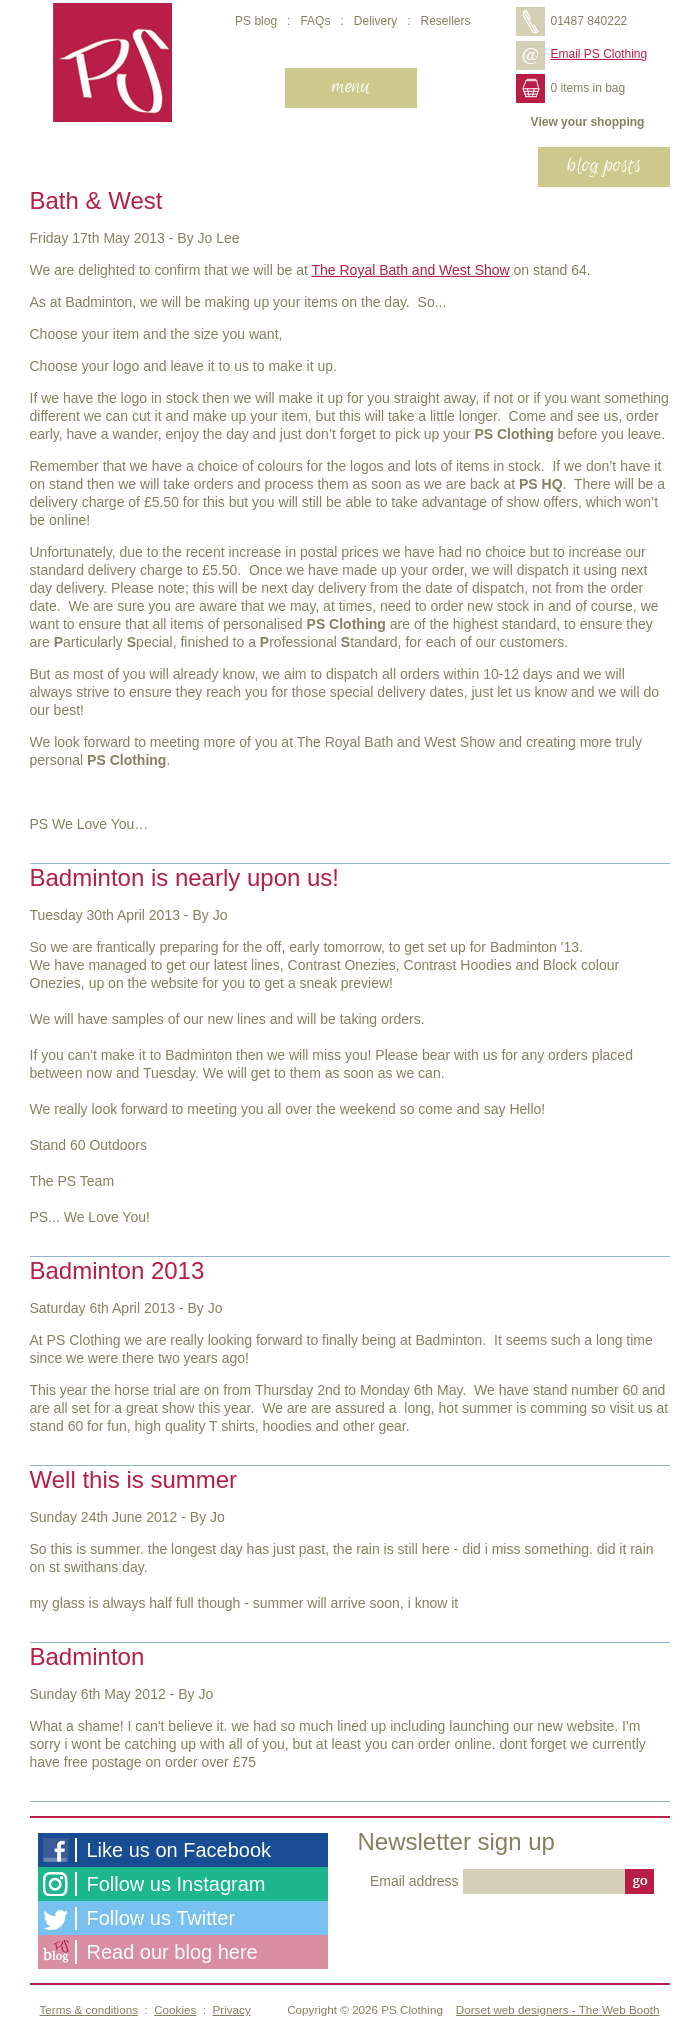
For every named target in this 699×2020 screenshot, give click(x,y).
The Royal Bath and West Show (410, 270)
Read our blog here (150, 1952)
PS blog (256, 21)
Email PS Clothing (582, 54)
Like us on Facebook (157, 1850)
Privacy (232, 2009)
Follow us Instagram (154, 1884)
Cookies (175, 2009)
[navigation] (351, 88)
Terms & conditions (89, 2009)
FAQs (315, 21)
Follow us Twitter (139, 1918)
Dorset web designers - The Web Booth (558, 2009)
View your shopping (588, 122)
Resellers (445, 21)
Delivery (375, 21)
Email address (416, 1881)
